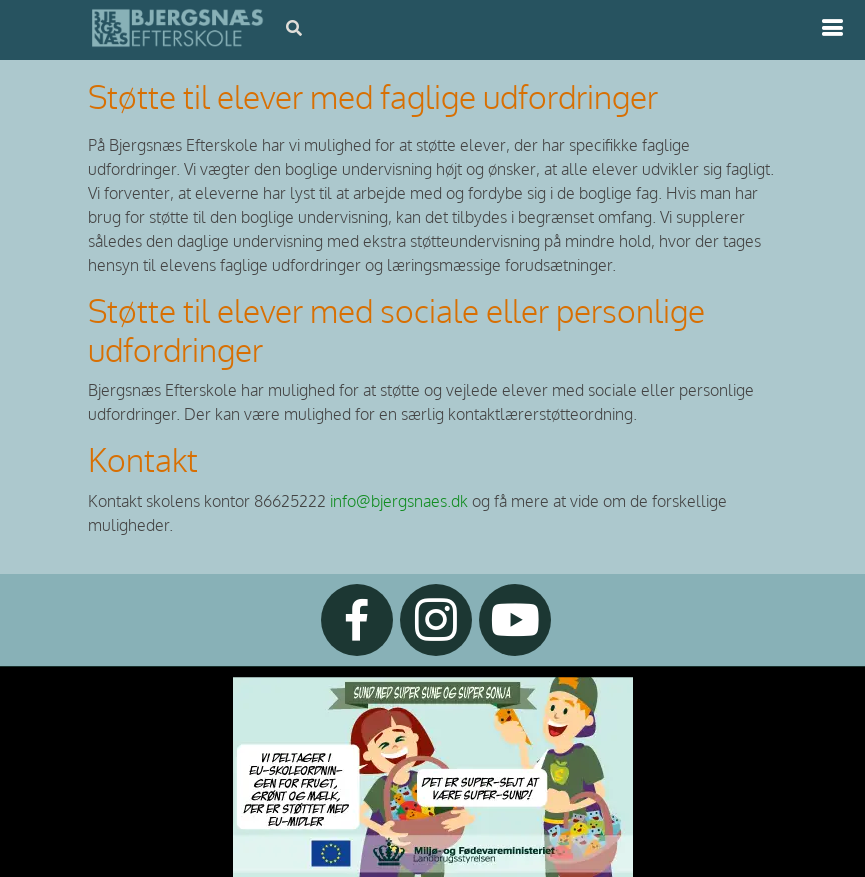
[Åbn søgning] (294, 28)
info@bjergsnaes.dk (399, 502)
